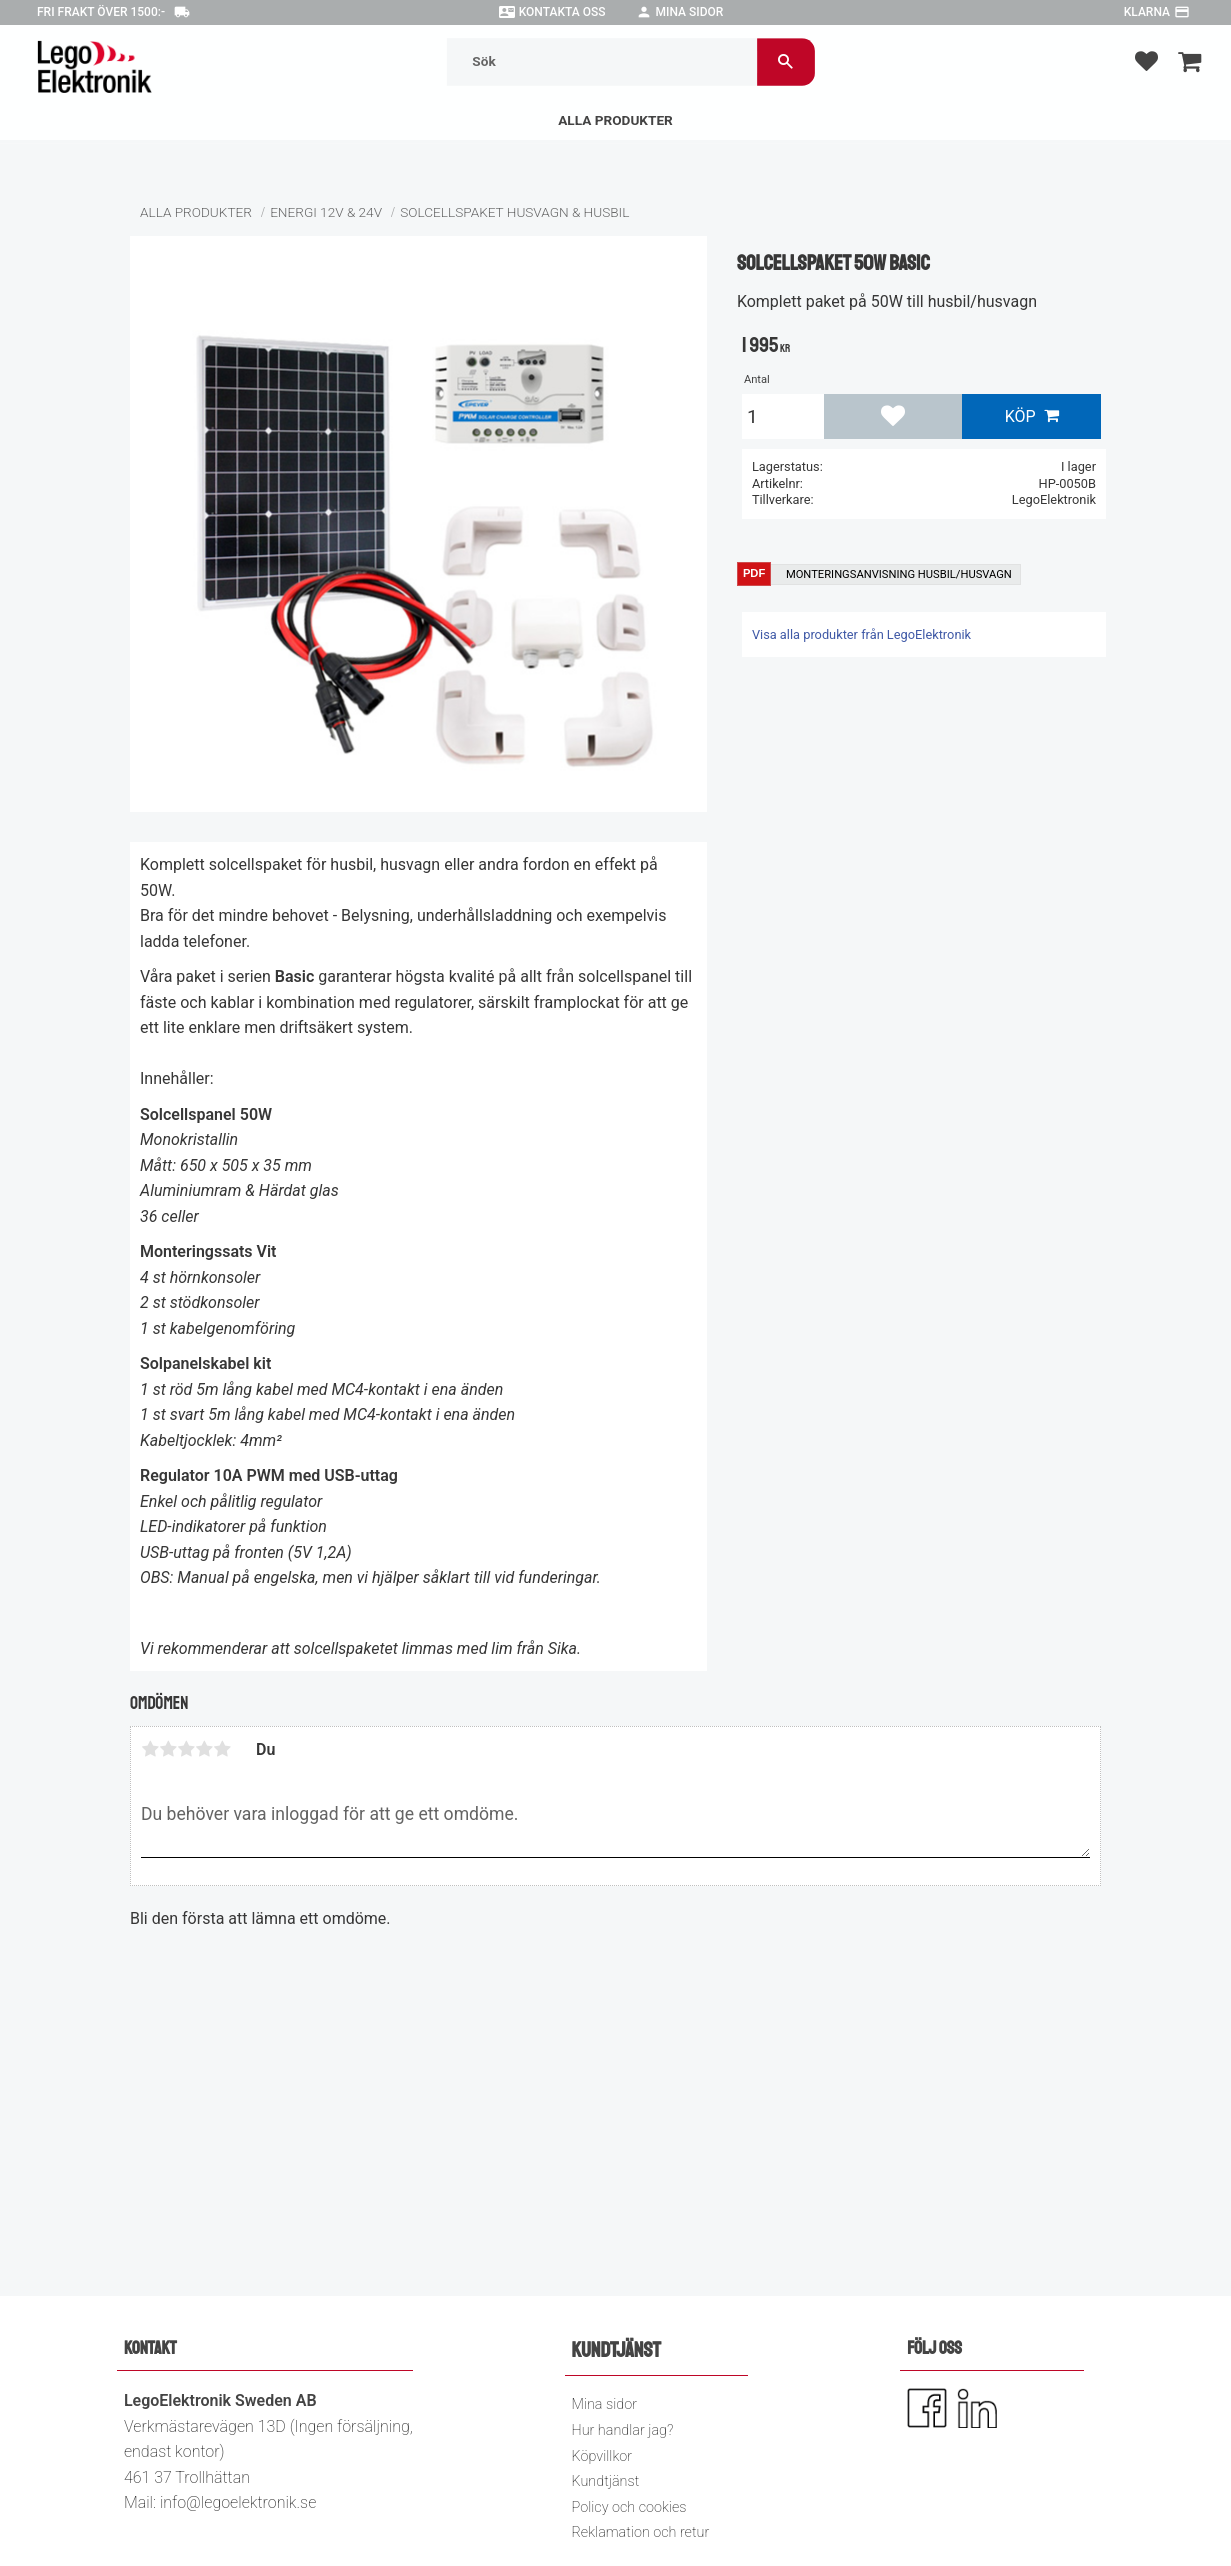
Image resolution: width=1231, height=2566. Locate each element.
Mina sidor (690, 12)
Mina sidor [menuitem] (604, 2404)
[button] (1146, 60)
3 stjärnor (186, 1749)
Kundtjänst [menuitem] (606, 2481)
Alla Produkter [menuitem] (615, 120)
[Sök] (785, 61)
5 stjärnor (222, 1749)
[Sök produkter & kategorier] (601, 61)
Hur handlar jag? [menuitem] (623, 2430)
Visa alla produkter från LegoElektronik (861, 634)
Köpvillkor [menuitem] (602, 2456)
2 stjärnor (168, 1749)
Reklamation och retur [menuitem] (641, 2532)
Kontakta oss (562, 12)
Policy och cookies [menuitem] (629, 2507)
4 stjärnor (204, 1749)
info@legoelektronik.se (238, 2502)
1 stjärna (150, 1749)
